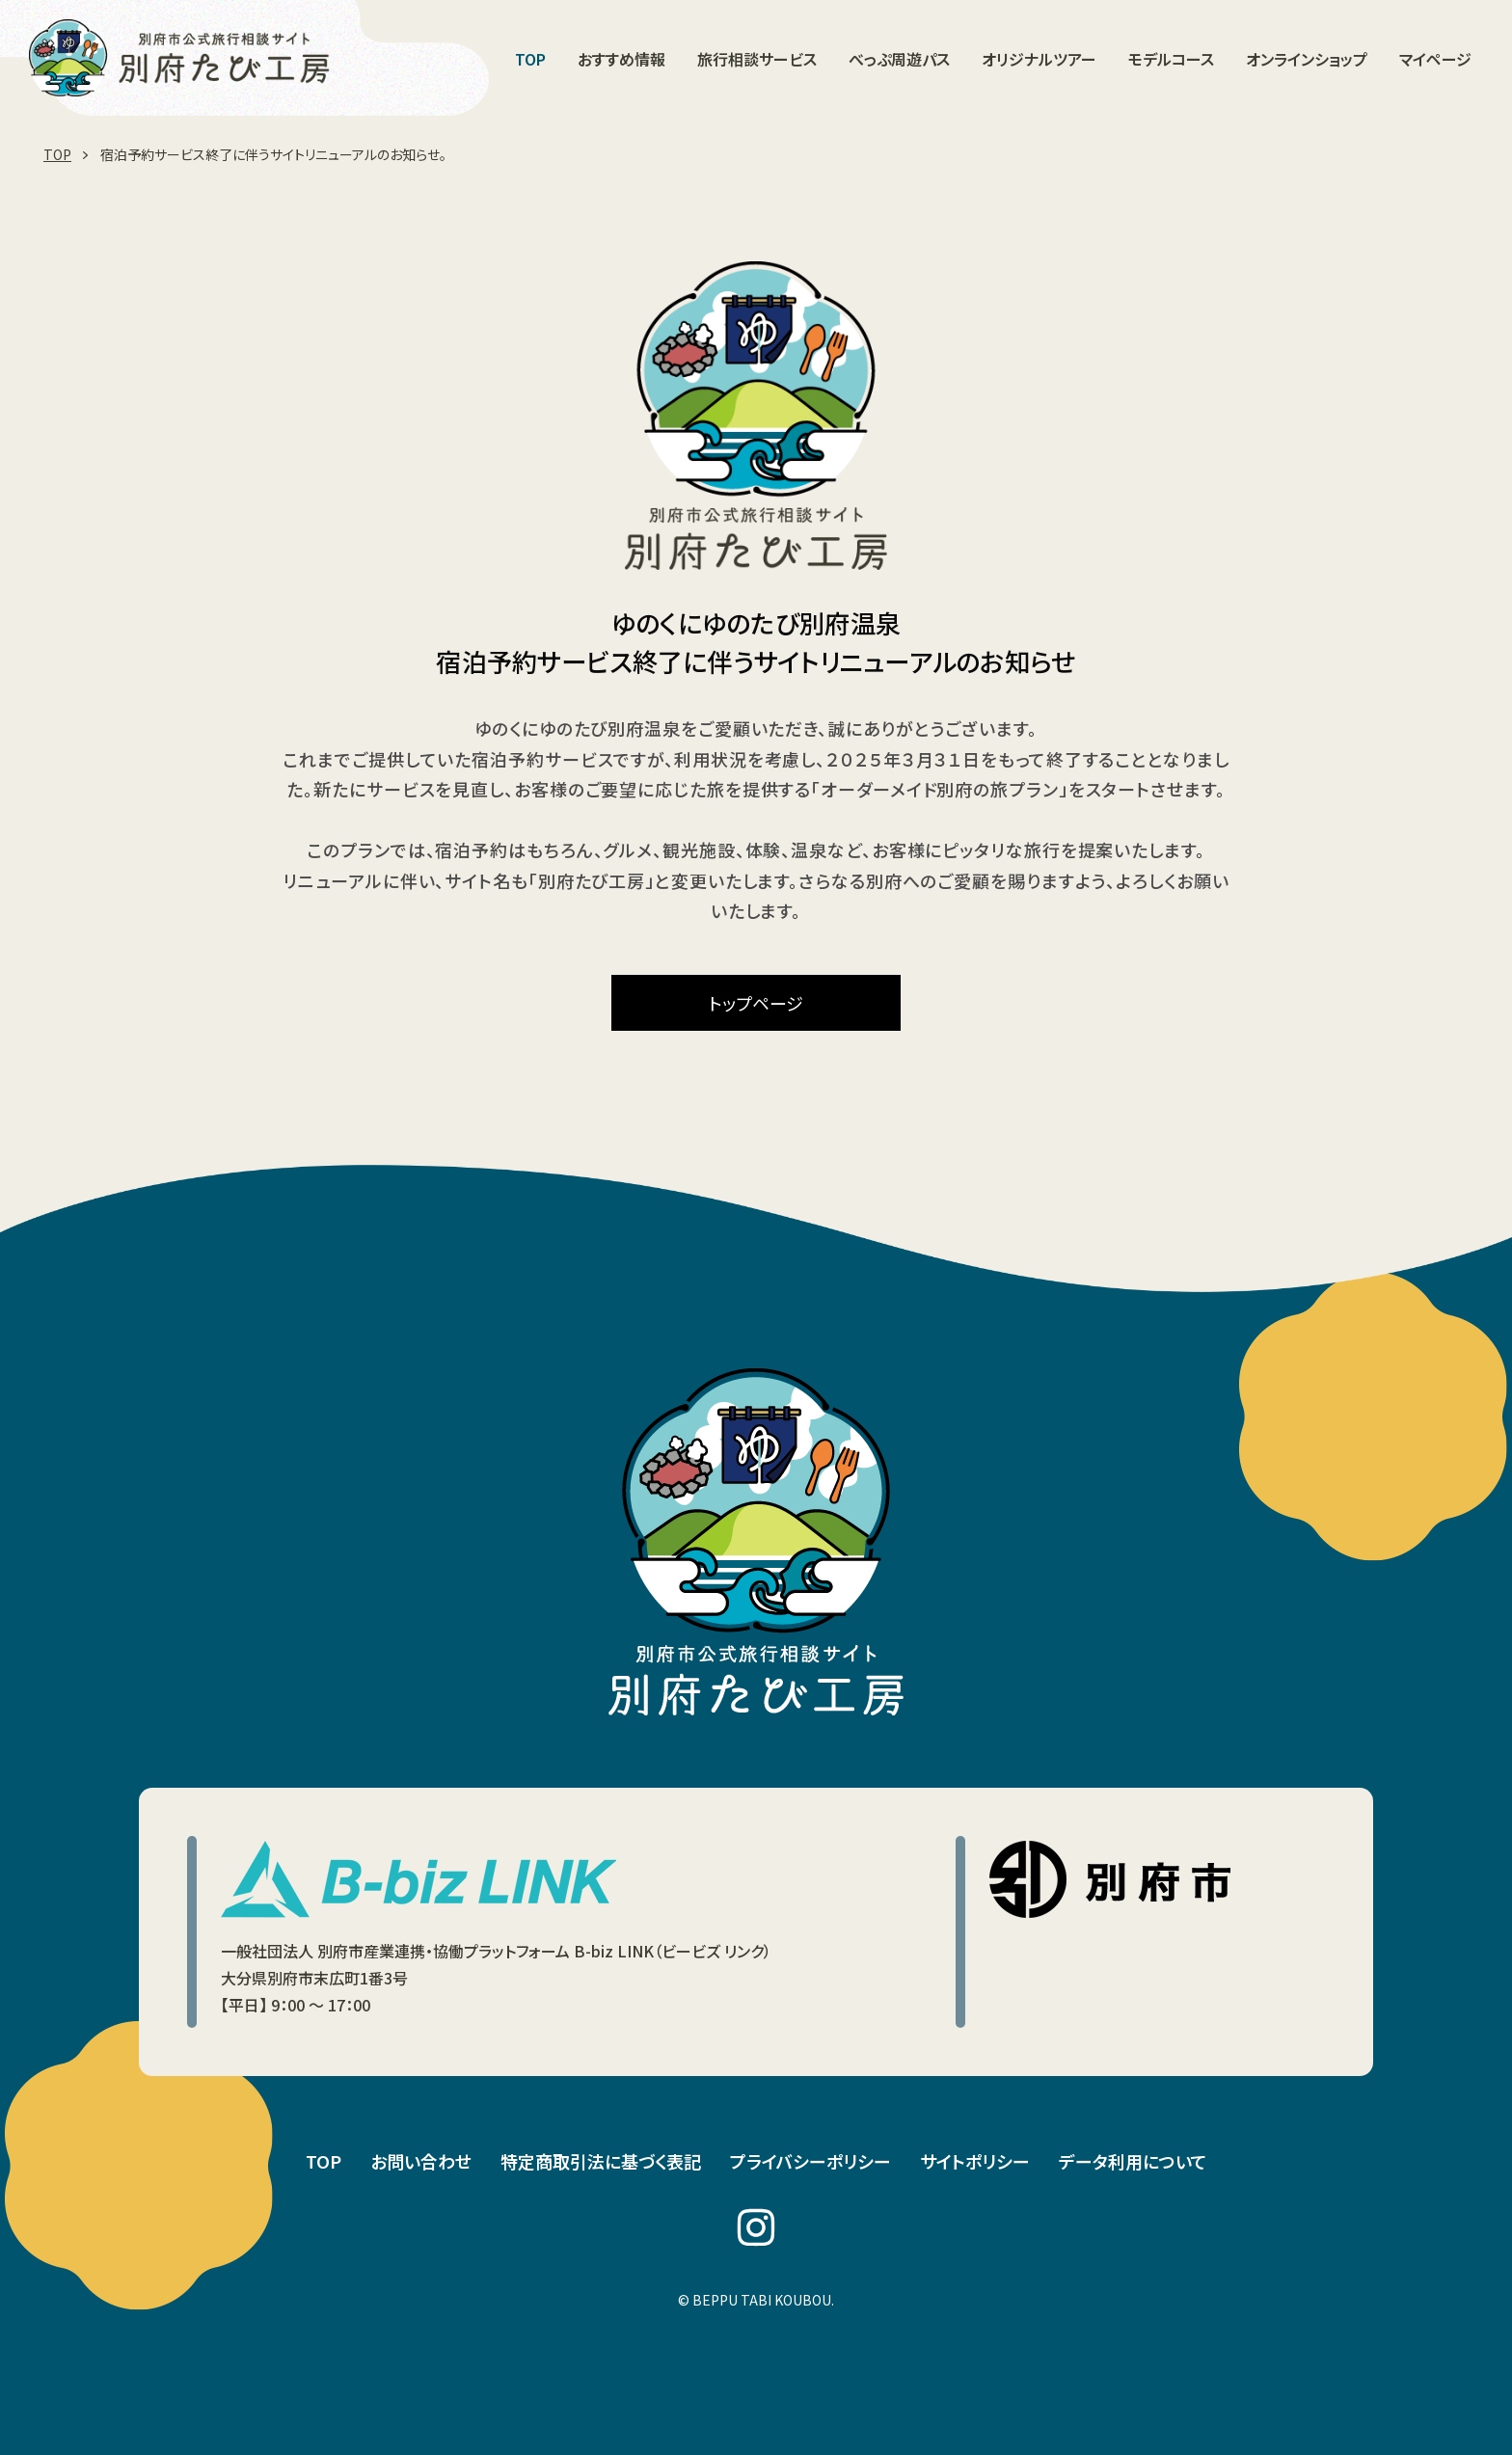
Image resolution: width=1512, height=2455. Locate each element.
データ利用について (1133, 2160)
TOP (323, 2160)
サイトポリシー (975, 2160)
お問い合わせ (421, 2160)
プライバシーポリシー (810, 2160)
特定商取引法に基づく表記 (600, 2160)
